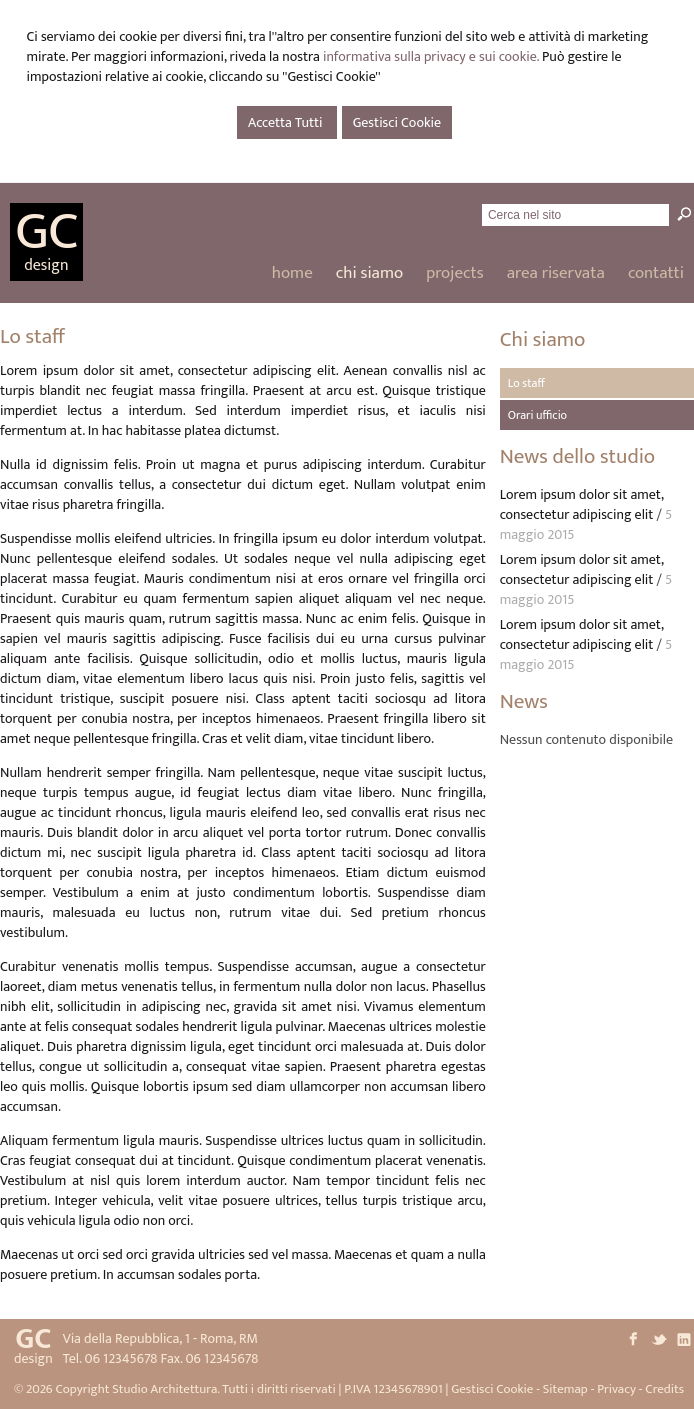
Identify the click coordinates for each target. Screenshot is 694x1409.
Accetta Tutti (287, 122)
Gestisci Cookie (397, 122)
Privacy (616, 1389)
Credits (664, 1389)
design (46, 265)
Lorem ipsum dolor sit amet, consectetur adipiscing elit (582, 504)
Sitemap (565, 1389)
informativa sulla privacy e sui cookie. (431, 56)
